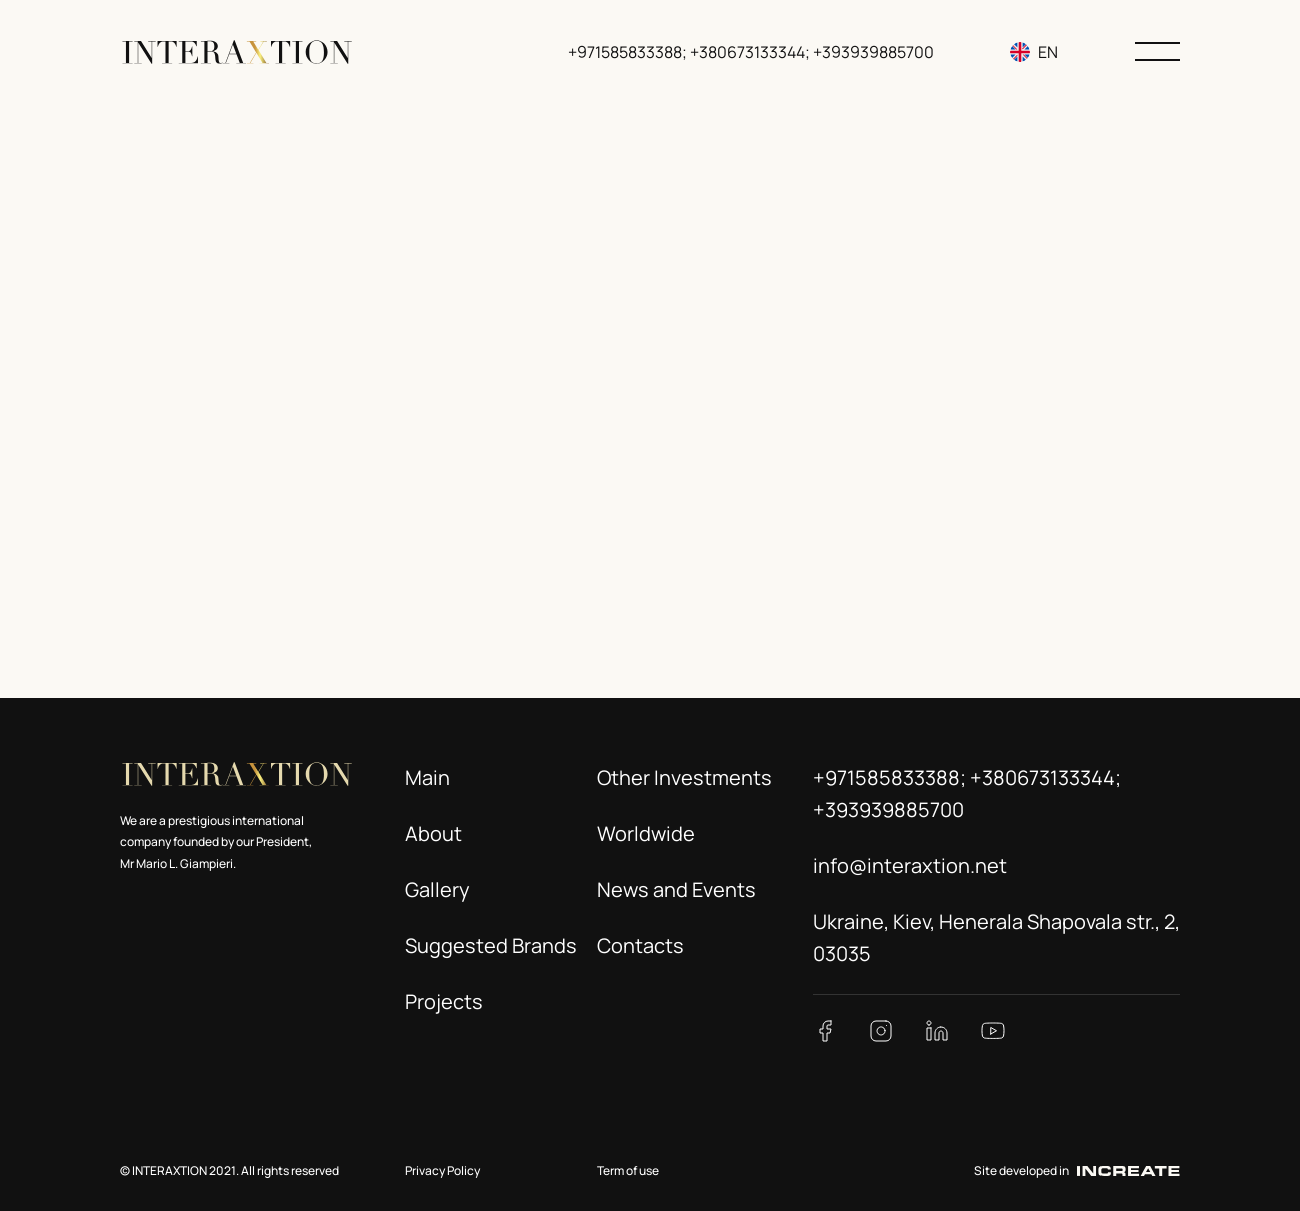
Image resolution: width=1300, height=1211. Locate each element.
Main (427, 777)
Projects (444, 1001)
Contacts (640, 945)
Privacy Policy (442, 1170)
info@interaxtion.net (910, 865)
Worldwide (646, 833)
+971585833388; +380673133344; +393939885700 (752, 52)
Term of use (628, 1170)
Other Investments (684, 777)
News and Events (676, 889)
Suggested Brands (491, 945)
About (433, 833)
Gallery (437, 889)
